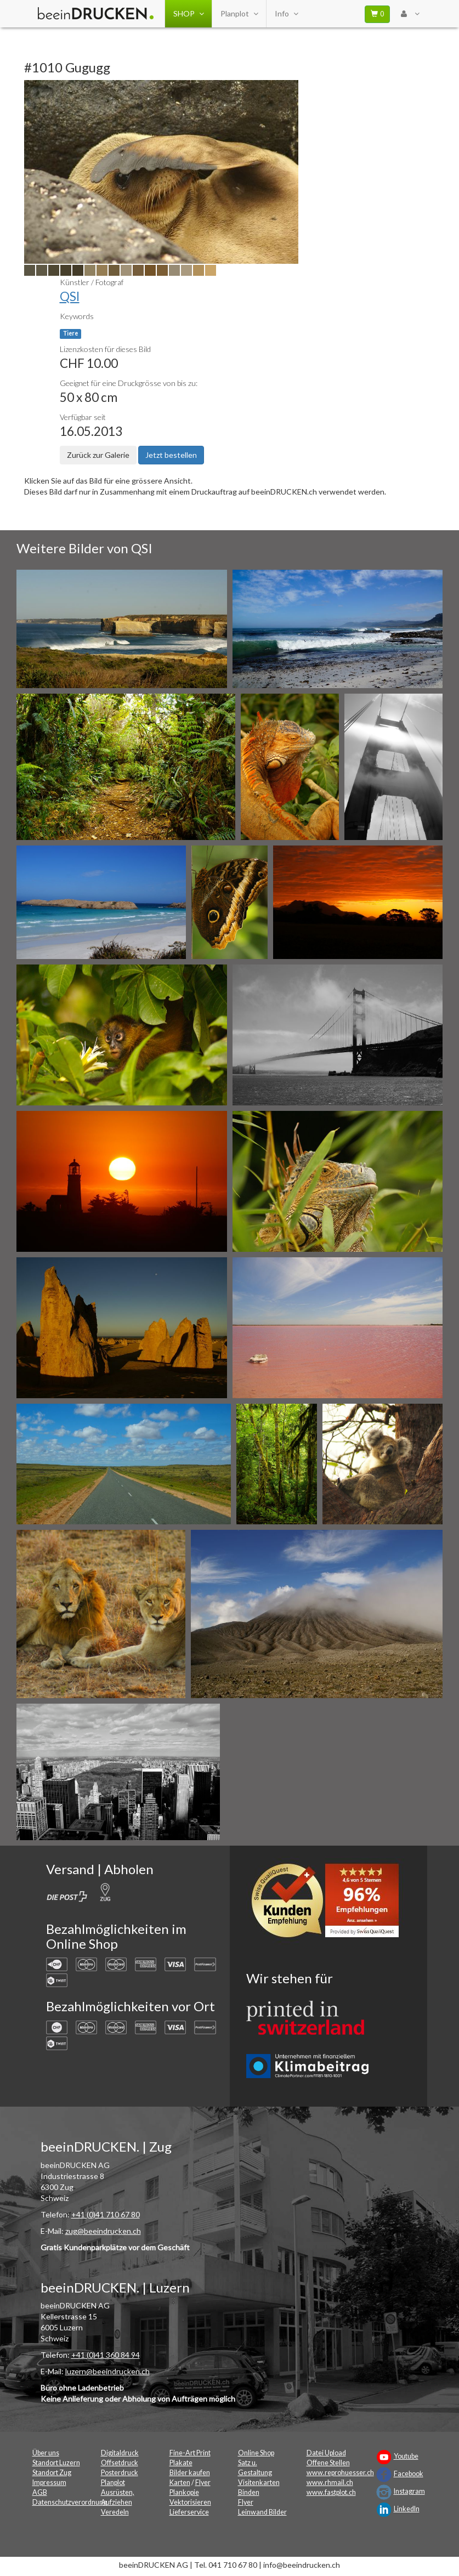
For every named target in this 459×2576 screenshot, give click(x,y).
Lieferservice (189, 2512)
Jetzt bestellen (171, 454)
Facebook (408, 2474)
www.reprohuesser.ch (340, 2473)
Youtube (406, 2456)
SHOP (188, 13)
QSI (70, 296)
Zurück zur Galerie (98, 454)
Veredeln (115, 2512)
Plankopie (184, 2492)
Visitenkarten (259, 2482)
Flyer (203, 2482)
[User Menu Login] (410, 13)
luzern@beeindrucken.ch (107, 2371)
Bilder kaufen (189, 2473)
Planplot (239, 13)
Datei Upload (326, 2453)
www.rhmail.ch (330, 2482)
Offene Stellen (328, 2463)
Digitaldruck (120, 2453)
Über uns (45, 2453)
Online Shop (256, 2453)
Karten (179, 2482)
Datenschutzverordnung (69, 2502)
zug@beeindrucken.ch (103, 2230)
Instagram (409, 2491)
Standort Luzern (56, 2463)
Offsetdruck (119, 2463)
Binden (248, 2492)
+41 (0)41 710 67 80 (105, 2214)
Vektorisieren (190, 2502)
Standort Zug (51, 2473)
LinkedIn (407, 2509)
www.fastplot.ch (331, 2492)
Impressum (49, 2482)
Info (286, 13)
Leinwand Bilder (262, 2512)
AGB (39, 2492)
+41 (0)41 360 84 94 (105, 2354)
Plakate (180, 2463)
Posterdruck (119, 2473)
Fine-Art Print (190, 2453)
